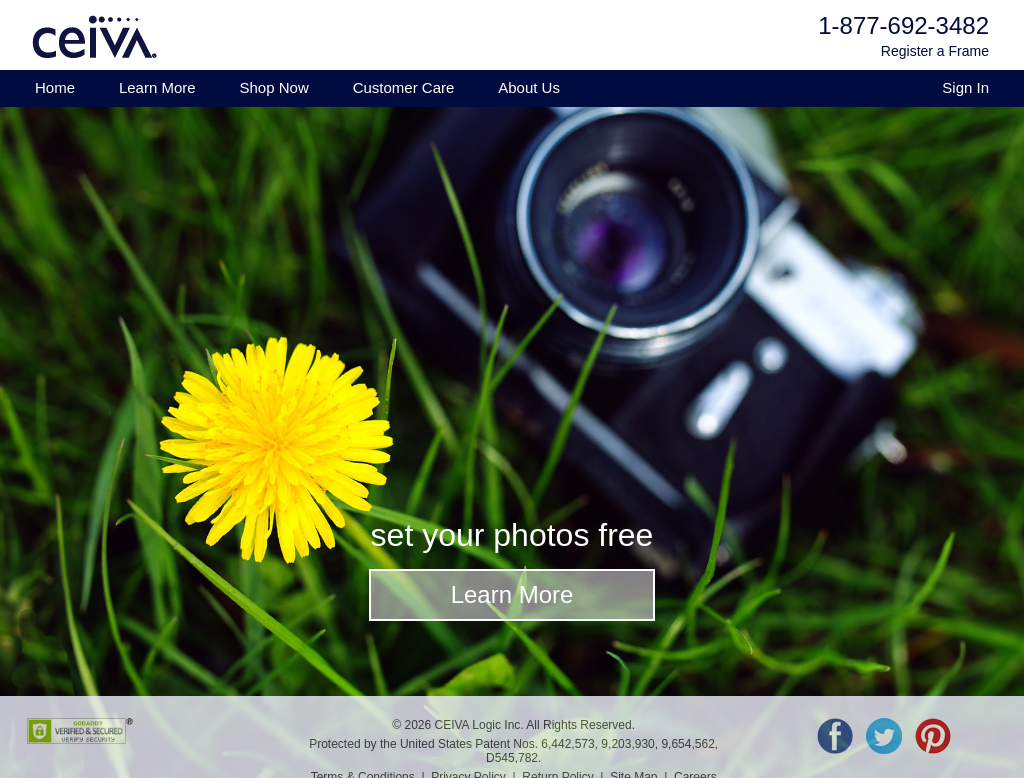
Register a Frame (935, 51)
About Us (529, 87)
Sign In (965, 87)
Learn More (157, 87)
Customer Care (404, 87)
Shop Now (274, 87)
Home (55, 87)
